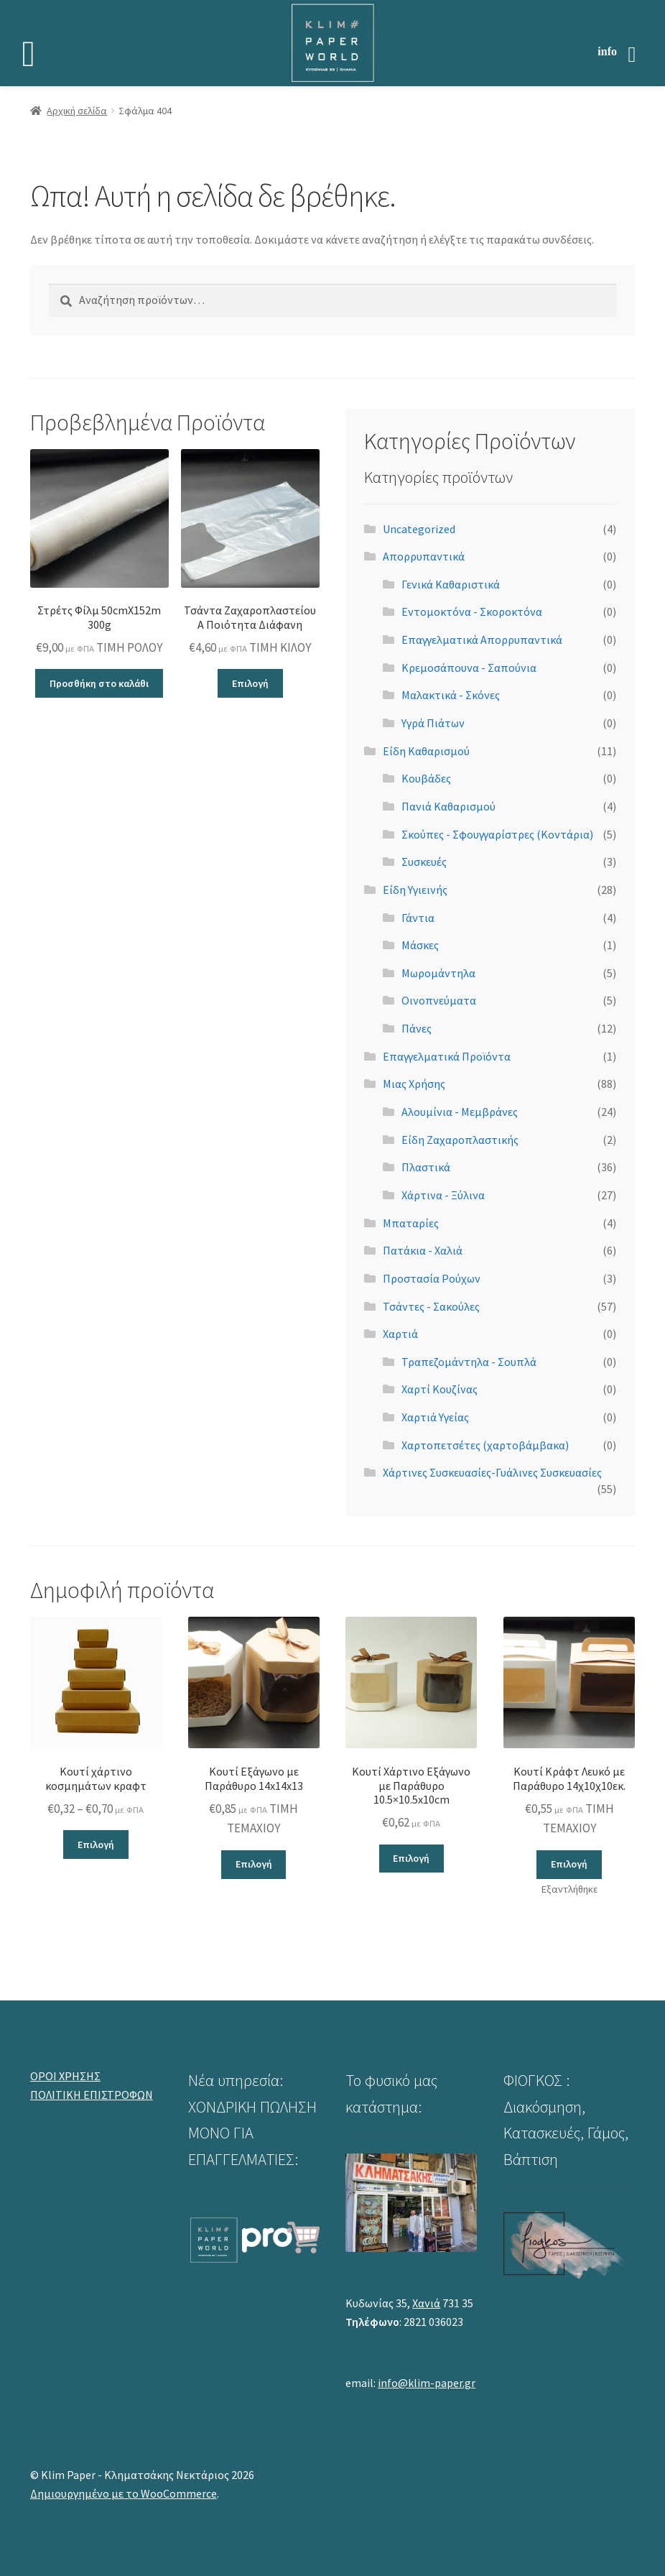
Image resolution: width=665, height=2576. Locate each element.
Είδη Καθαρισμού (426, 751)
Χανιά (426, 2303)
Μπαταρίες (411, 1223)
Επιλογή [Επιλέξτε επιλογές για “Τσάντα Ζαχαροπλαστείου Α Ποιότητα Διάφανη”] (250, 683)
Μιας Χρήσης (414, 1083)
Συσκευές (424, 861)
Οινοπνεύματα (438, 1000)
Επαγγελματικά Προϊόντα (447, 1056)
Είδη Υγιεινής (415, 889)
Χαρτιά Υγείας (435, 1417)
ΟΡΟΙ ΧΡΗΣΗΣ (65, 2076)
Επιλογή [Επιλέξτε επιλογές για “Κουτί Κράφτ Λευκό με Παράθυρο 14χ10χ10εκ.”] (569, 1863)
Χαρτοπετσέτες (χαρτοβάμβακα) (485, 1445)
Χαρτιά (400, 1333)
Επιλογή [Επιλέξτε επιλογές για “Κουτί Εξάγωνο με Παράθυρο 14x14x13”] (254, 1863)
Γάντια (417, 917)
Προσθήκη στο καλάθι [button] (99, 683)
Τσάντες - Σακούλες (431, 1306)
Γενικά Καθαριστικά (450, 584)
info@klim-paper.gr (426, 2383)
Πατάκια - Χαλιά (422, 1250)
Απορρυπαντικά (424, 556)
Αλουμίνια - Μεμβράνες (459, 1111)
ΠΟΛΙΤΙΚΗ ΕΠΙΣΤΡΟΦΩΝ (91, 2094)
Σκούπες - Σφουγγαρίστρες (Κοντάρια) (497, 834)
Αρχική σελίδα (77, 110)
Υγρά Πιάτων (433, 723)
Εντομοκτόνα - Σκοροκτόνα (471, 611)
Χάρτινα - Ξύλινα (443, 1195)
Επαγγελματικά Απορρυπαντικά (481, 639)
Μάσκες (420, 945)
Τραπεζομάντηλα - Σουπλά (468, 1361)
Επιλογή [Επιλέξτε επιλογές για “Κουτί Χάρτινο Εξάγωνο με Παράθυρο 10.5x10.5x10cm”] (411, 1858)
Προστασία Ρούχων (431, 1278)
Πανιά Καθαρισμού (448, 806)
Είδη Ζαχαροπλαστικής (459, 1139)
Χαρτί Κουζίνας (439, 1389)
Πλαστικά (425, 1167)
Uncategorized (419, 529)
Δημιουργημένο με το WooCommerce (123, 2493)
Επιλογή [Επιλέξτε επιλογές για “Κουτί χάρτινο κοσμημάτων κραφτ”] (96, 1844)
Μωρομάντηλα (438, 973)
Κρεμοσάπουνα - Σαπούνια (468, 667)
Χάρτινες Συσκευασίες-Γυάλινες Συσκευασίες (492, 1472)
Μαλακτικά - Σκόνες (450, 695)
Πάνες (416, 1028)
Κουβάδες (426, 778)
